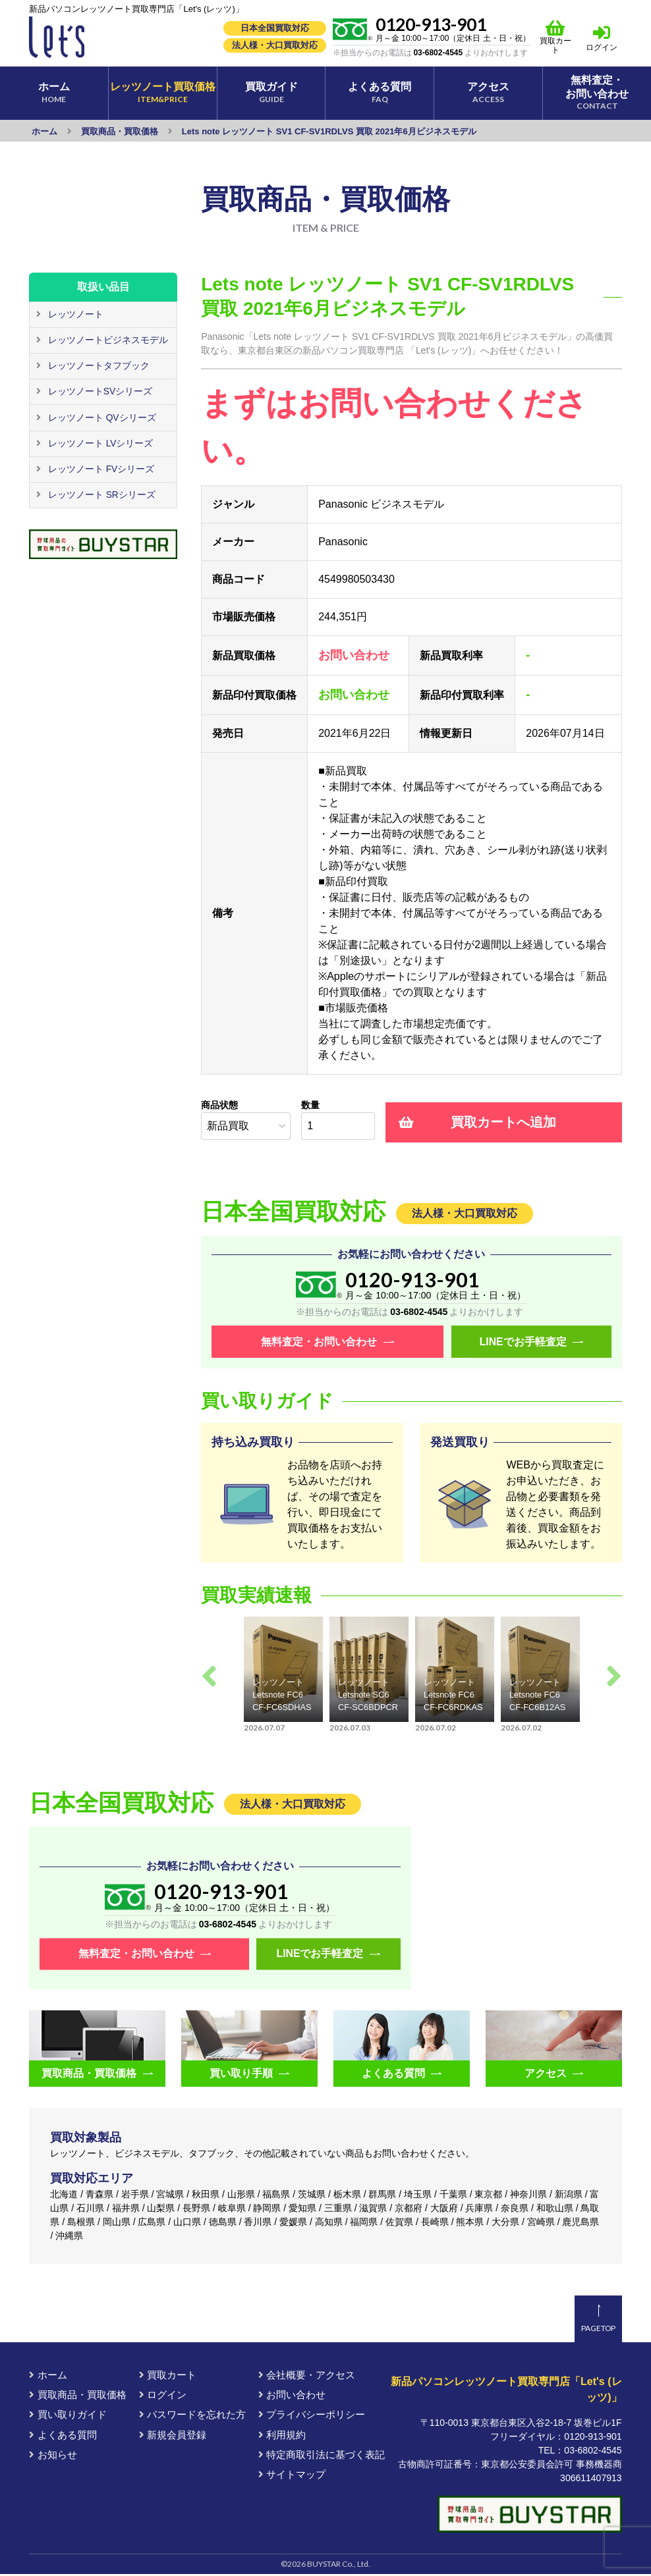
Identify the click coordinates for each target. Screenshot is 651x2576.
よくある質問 (62, 2436)
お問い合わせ (292, 2396)
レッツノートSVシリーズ (99, 390)
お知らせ (52, 2455)
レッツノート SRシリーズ (100, 492)
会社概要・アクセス (306, 2376)
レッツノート (74, 314)
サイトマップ (292, 2475)
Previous (209, 1676)
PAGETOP (597, 2330)
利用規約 (282, 2436)
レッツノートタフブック (97, 365)
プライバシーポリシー (311, 2416)
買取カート (556, 37)
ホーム (48, 2376)
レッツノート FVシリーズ (100, 467)
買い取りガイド (67, 2416)
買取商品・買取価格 (77, 2396)
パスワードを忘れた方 (192, 2416)
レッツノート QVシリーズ (100, 416)
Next (614, 1676)
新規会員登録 (172, 2436)
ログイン (602, 47)
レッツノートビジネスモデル (106, 340)
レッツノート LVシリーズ (99, 442)
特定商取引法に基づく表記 (321, 2455)
